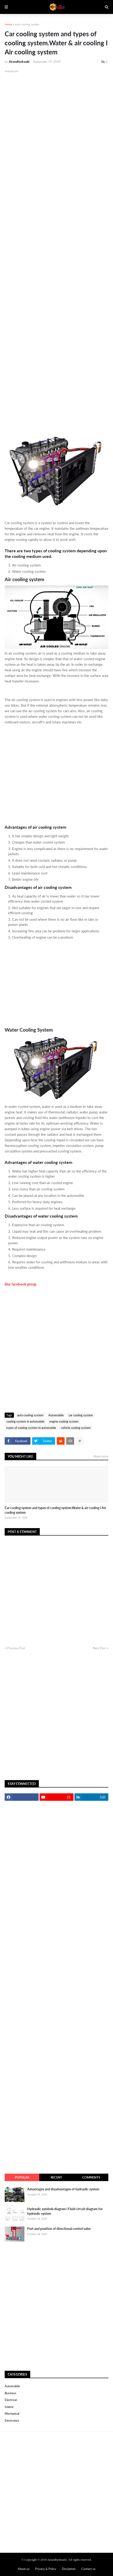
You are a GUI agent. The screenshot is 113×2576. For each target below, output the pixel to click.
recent (56, 2177)
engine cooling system (64, 1421)
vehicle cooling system (76, 1428)
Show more (100, 1456)
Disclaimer (69, 2569)
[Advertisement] (56, 251)
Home (8, 24)
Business (10, 2393)
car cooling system (81, 1415)
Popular (22, 2177)
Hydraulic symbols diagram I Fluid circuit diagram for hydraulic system (65, 2211)
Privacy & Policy (45, 2569)
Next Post (99, 1648)
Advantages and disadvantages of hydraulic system (63, 2189)
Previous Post (16, 1648)
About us (24, 2569)
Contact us (88, 2569)
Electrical (11, 2400)
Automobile (56, 1415)
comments (91, 2177)
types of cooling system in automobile (31, 1428)
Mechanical (12, 2413)
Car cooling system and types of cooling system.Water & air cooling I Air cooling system (55, 1510)
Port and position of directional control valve (59, 2229)
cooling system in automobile (25, 1421)
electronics (12, 2420)
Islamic (9, 2407)
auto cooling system (27, 24)
